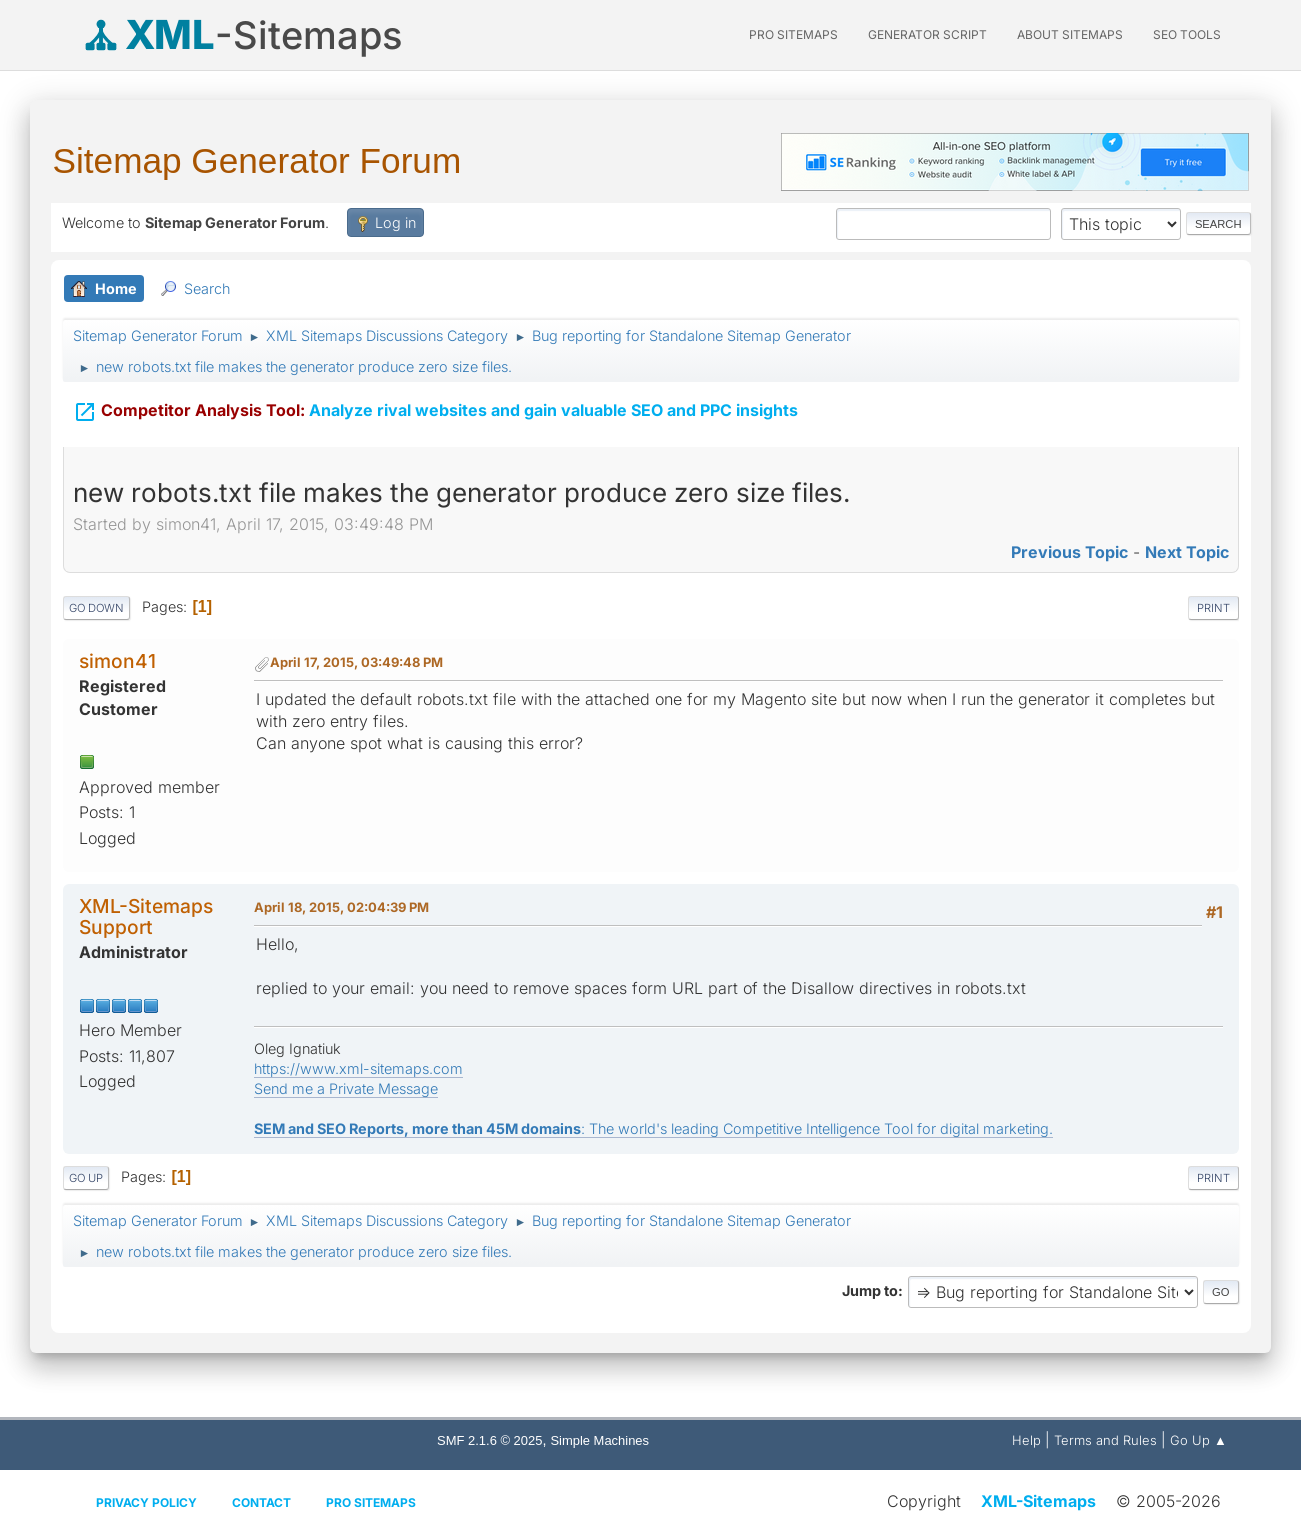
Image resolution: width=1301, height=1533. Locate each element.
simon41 (117, 661)
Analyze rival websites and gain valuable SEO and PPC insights (435, 409)
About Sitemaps (1070, 34)
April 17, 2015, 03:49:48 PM (356, 662)
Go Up (86, 1178)
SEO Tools (1187, 34)
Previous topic (1069, 552)
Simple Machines (599, 1440)
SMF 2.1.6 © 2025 (489, 1440)
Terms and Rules (1105, 1440)
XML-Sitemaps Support (146, 916)
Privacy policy (146, 1502)
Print (1213, 608)
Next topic (1187, 552)
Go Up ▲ (1198, 1440)
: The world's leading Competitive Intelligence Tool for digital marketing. (653, 1128)
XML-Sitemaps (1038, 1501)
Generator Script (927, 34)
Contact (261, 1502)
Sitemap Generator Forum (257, 160)
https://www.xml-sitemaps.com (358, 1068)
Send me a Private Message (346, 1088)
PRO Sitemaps (793, 34)
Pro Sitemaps (371, 1502)
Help (1026, 1440)
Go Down (96, 608)
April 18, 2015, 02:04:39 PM (341, 907)
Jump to (870, 1290)
